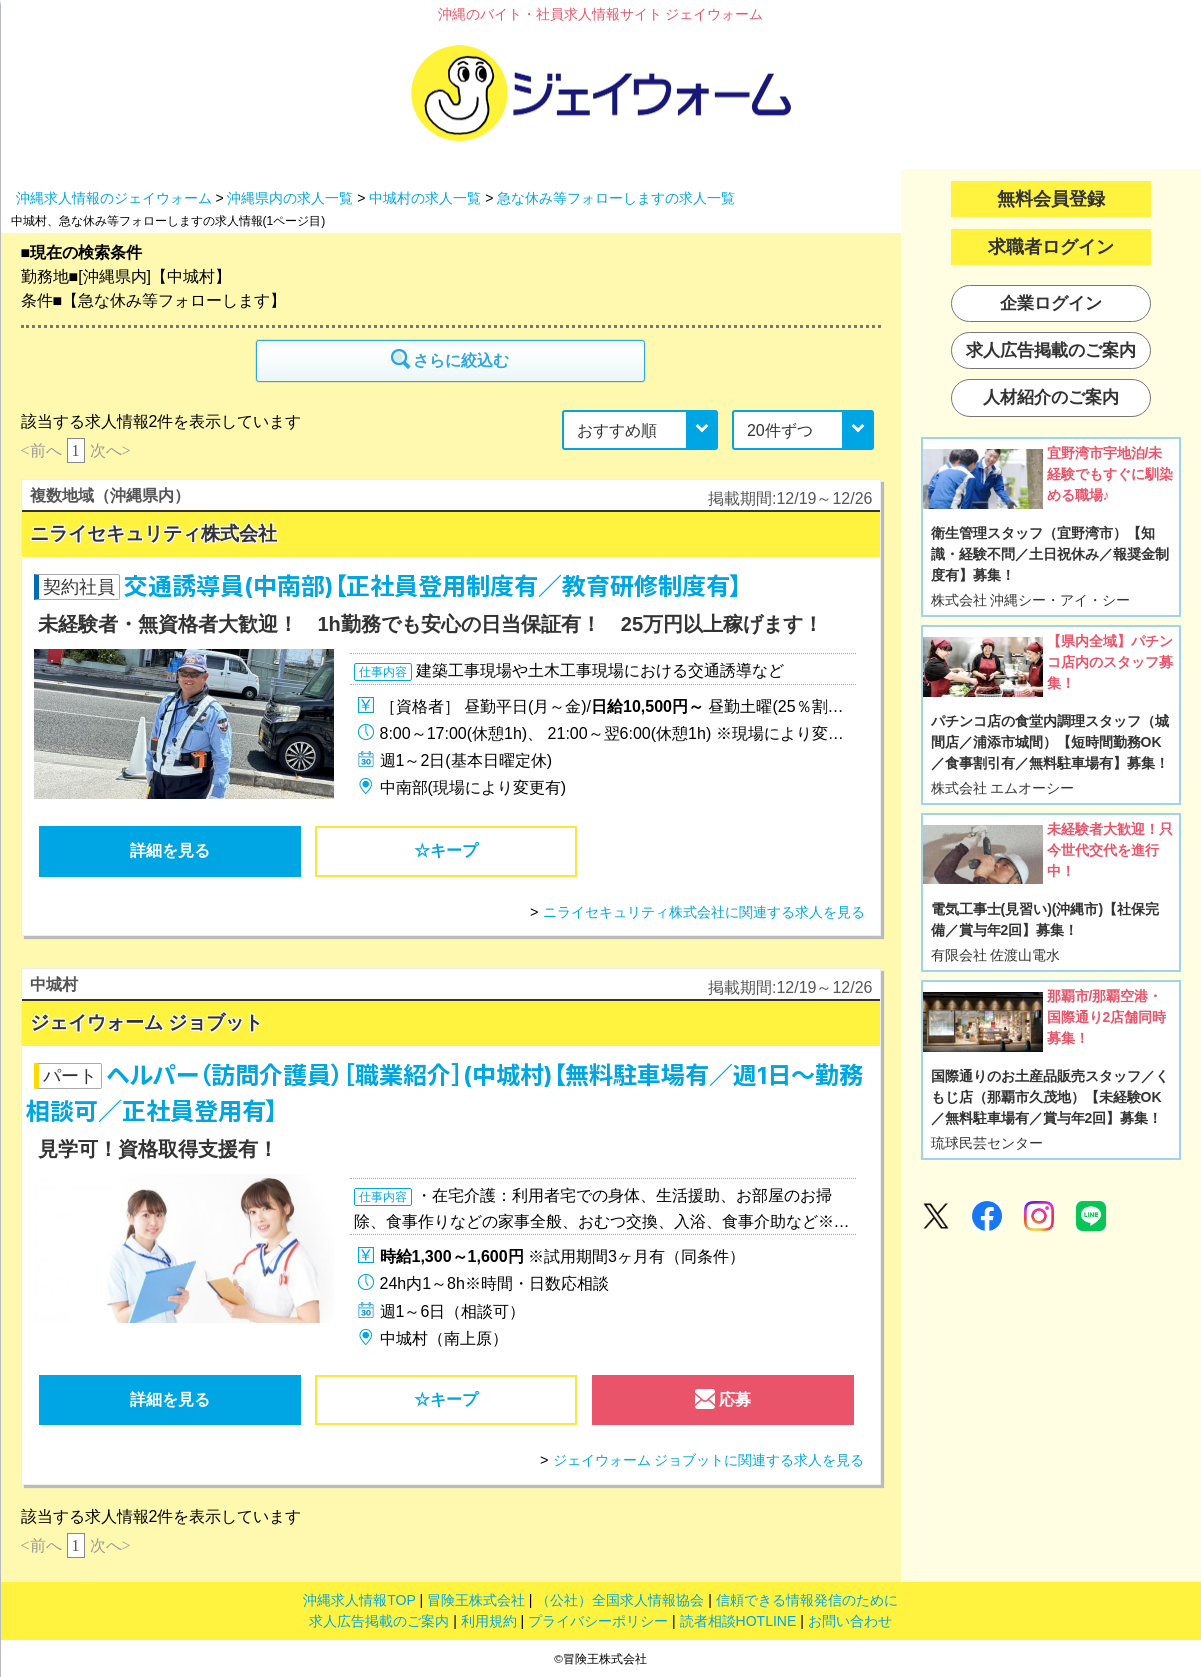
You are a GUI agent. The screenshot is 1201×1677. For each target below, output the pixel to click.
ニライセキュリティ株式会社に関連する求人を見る (704, 912)
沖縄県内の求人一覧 (290, 198)
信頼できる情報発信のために (807, 1600)
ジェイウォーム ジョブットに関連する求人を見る (709, 1460)
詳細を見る (170, 850)
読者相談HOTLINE (738, 1621)
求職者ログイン (1051, 247)
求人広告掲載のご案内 (379, 1621)
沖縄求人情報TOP (359, 1600)
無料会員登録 (1051, 199)
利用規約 (489, 1621)
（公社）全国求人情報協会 (620, 1600)
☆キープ (446, 850)
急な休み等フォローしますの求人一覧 (616, 198)
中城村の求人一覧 (425, 198)
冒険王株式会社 (476, 1600)
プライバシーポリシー (598, 1621)
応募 (723, 1404)
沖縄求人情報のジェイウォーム (114, 198)
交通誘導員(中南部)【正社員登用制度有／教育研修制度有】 (433, 586)
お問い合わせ (850, 1621)
